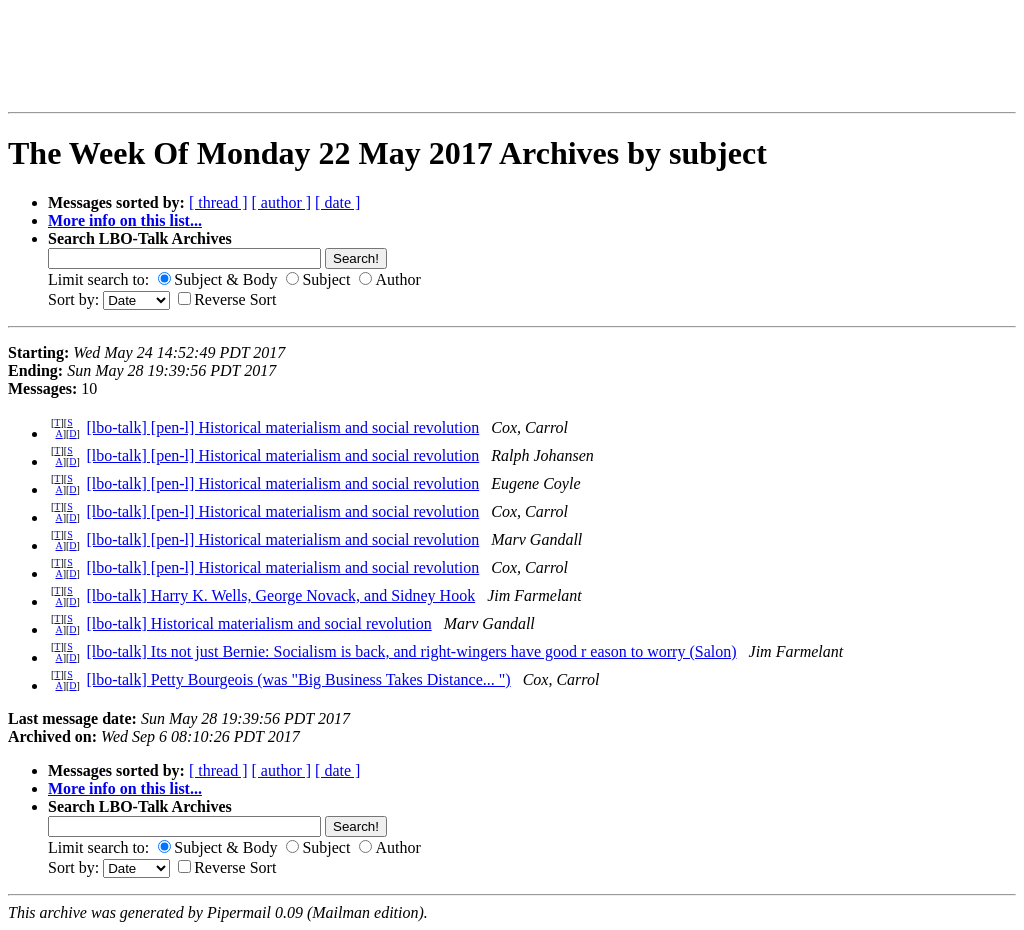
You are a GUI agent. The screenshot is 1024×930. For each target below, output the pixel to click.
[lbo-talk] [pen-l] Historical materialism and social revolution (282, 427)
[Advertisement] (146, 56)
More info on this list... (125, 220)
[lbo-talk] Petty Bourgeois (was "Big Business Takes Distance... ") (298, 679)
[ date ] (337, 202)
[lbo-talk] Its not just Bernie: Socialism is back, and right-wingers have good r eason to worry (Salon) (411, 651)
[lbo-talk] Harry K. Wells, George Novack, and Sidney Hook (280, 595)
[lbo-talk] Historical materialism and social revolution (258, 623)
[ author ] (282, 202)
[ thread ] (218, 202)
